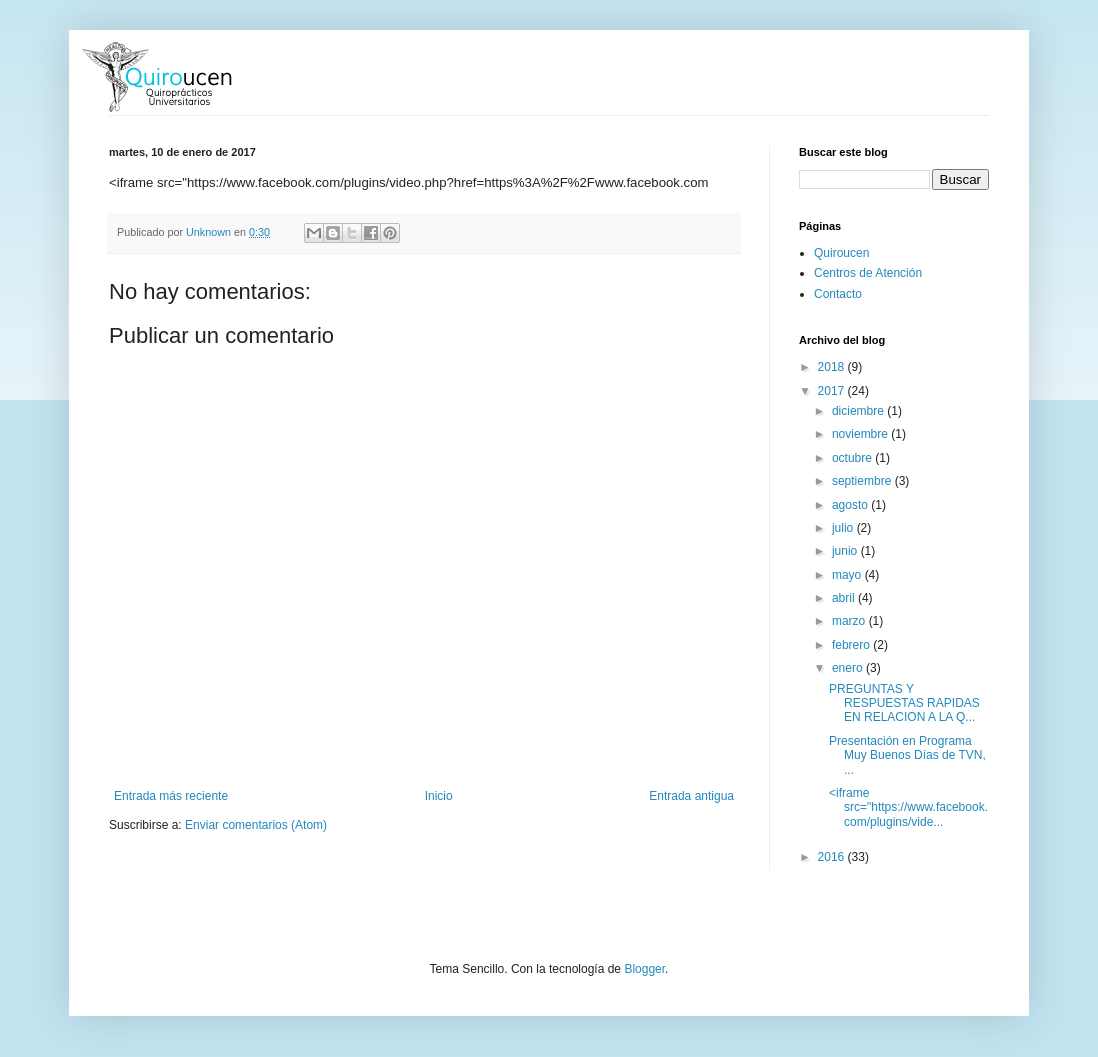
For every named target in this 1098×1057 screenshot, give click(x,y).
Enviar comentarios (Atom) (256, 825)
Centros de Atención (868, 273)
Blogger (644, 969)
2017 (833, 391)
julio (844, 528)
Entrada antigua (691, 796)
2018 (833, 367)
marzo (850, 621)
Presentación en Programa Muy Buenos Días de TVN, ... (907, 755)
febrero (852, 645)
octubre (853, 458)
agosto (851, 505)
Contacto (838, 294)
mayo (848, 575)
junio (846, 551)
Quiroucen (841, 253)
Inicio (439, 796)
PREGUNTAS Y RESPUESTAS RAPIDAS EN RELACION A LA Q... (904, 703)
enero (849, 668)
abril (845, 598)
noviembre (861, 434)
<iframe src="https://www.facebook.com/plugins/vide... (908, 807)
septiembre (863, 481)
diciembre (859, 411)
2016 (833, 857)
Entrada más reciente (171, 796)
